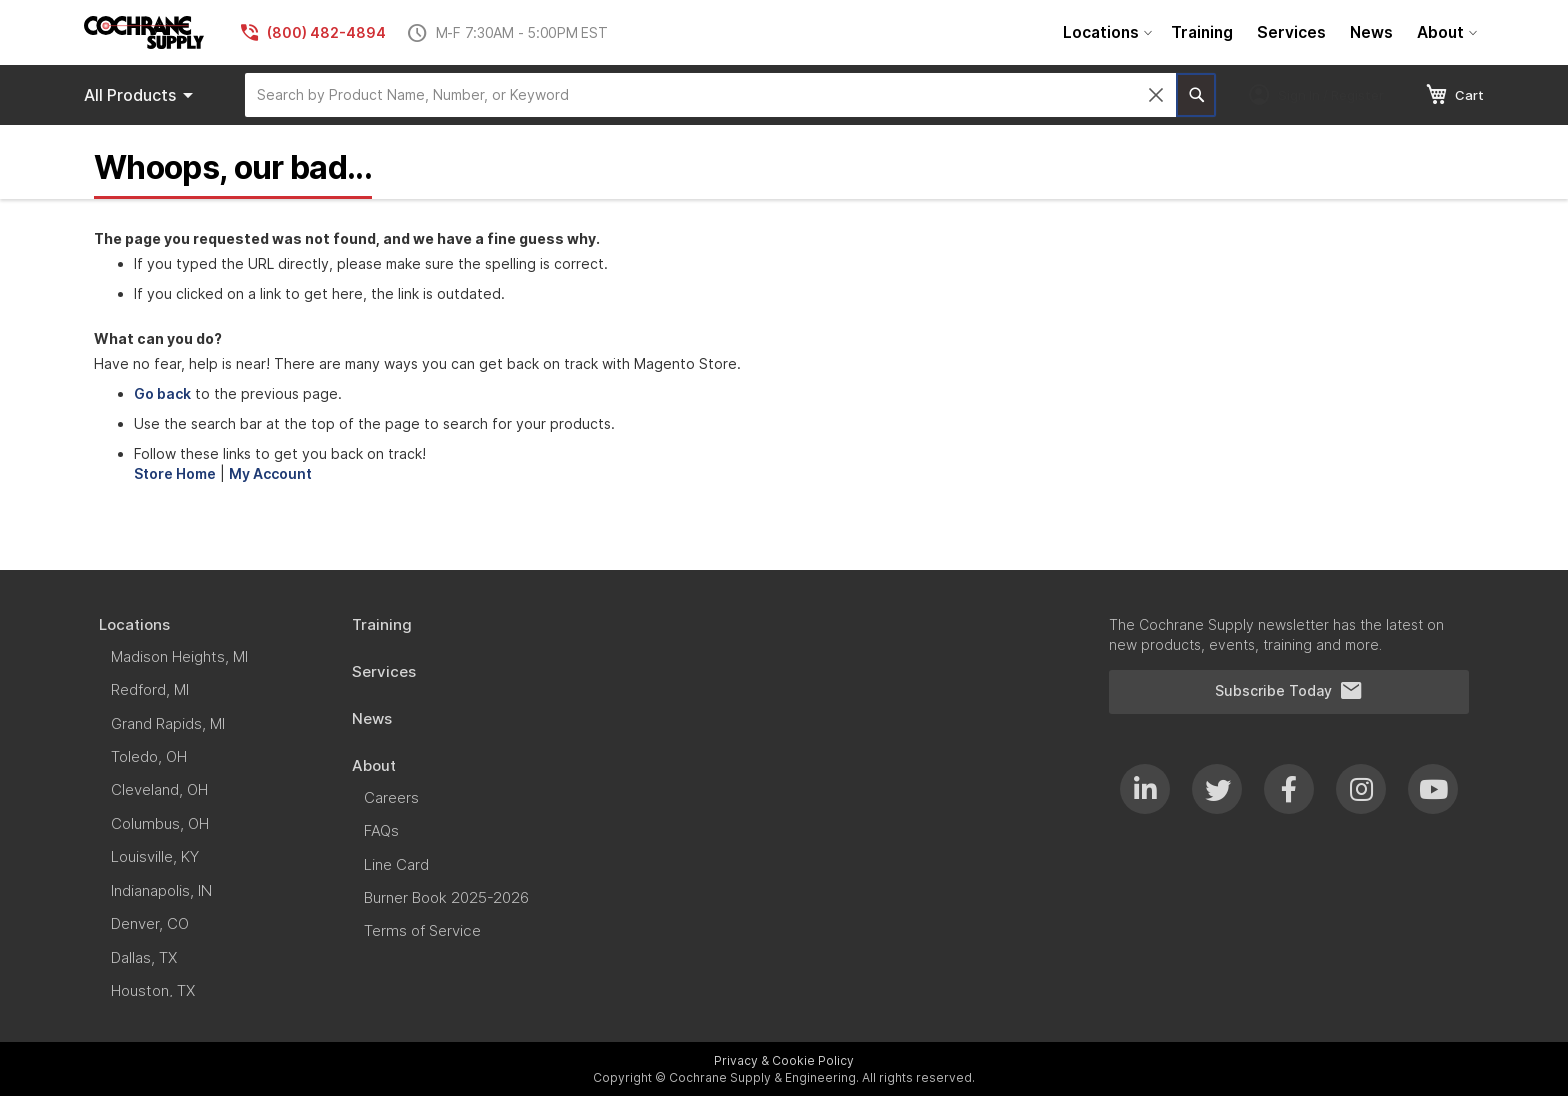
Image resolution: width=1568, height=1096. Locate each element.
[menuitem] (1105, 32)
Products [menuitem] (142, 95)
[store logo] (144, 32)
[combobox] (710, 95)
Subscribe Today (1289, 691)
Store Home (175, 473)
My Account (270, 473)
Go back (162, 393)
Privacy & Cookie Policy (784, 1060)
